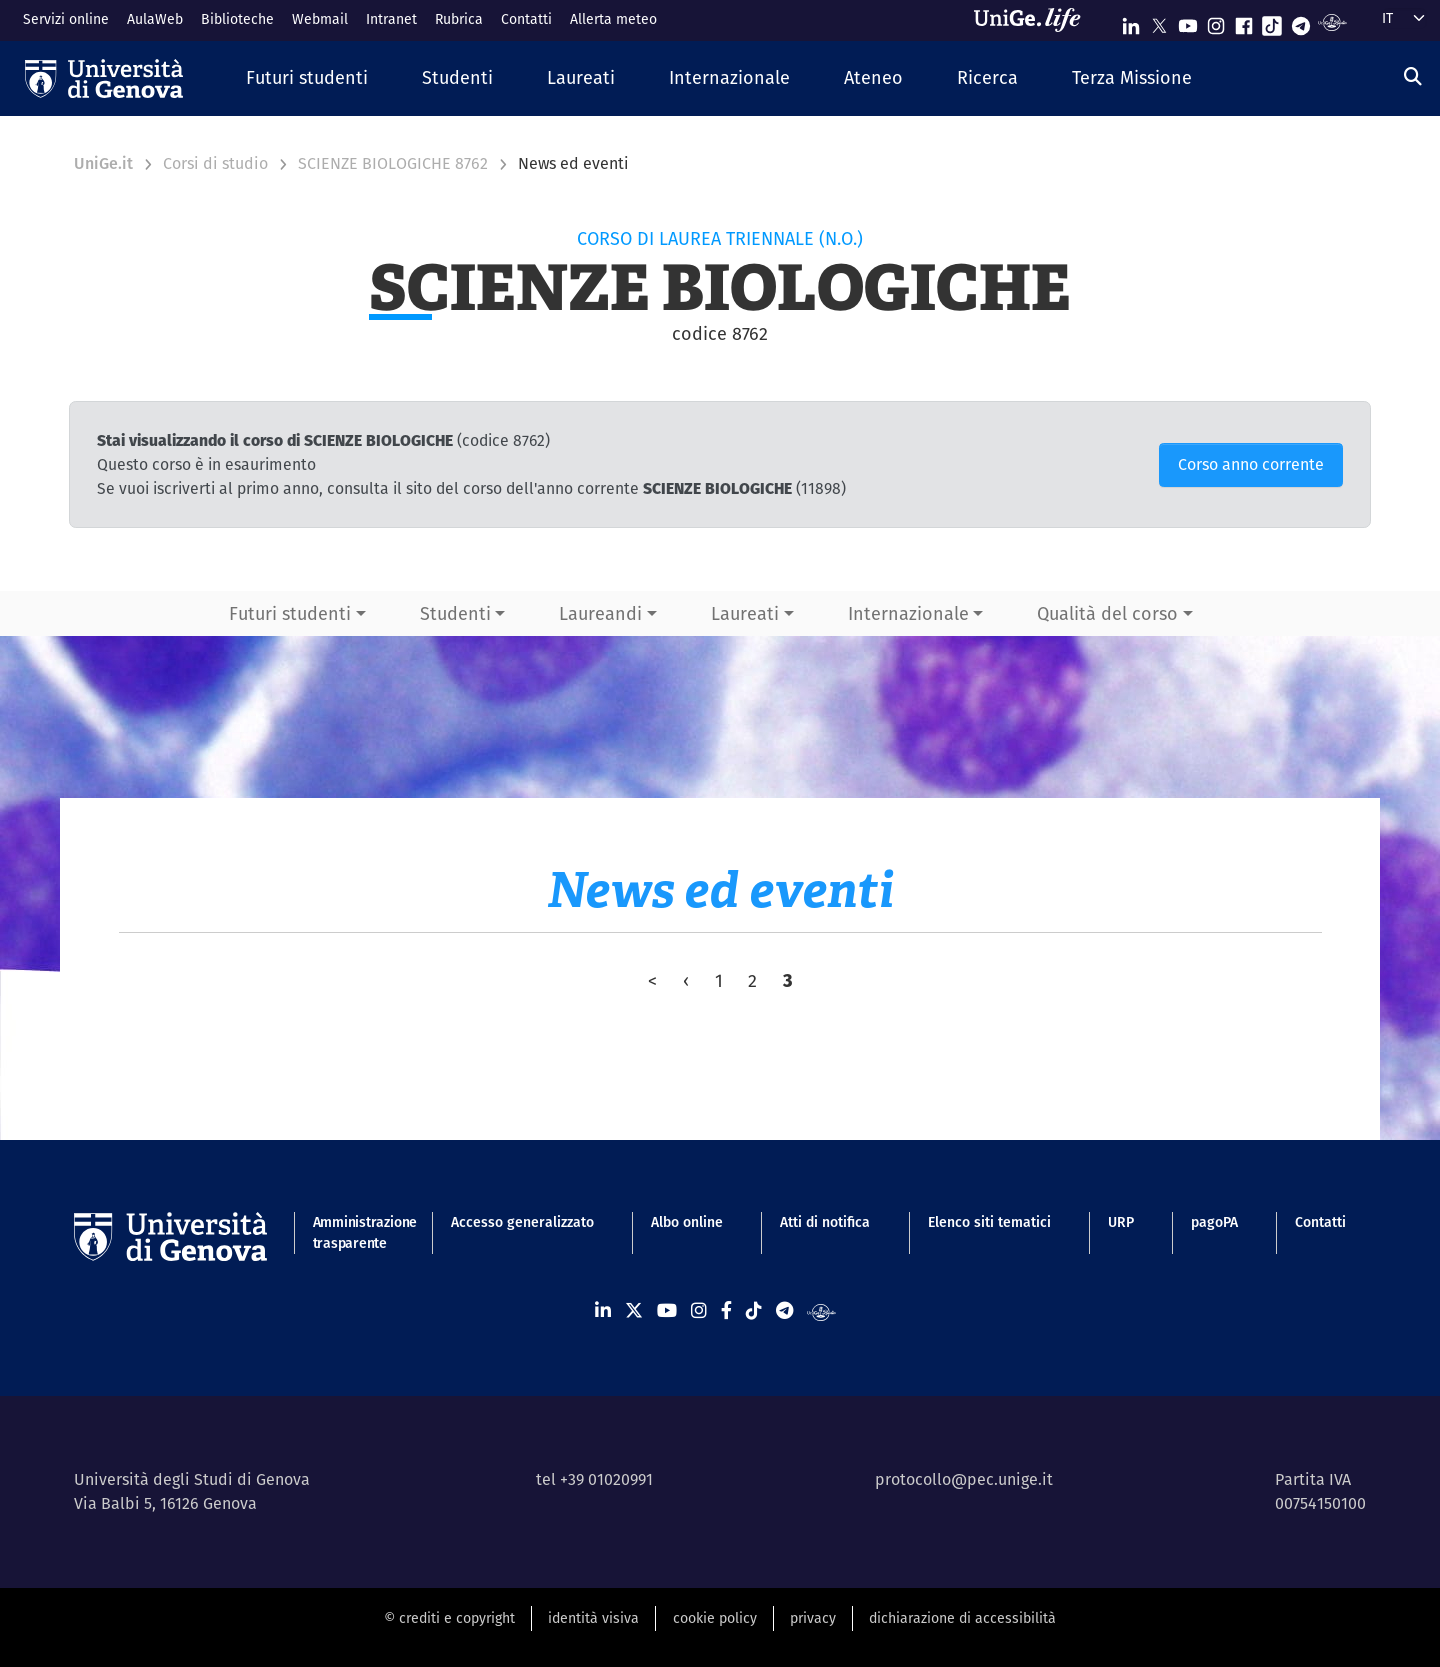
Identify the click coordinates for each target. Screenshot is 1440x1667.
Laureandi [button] (600, 613)
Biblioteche (237, 19)
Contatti (526, 19)
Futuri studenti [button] (290, 613)
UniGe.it (103, 163)
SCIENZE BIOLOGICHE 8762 (393, 163)
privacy (813, 1618)
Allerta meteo (613, 19)
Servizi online (66, 19)
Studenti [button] (455, 613)
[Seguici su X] (1159, 21)
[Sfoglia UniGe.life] (1034, 20)
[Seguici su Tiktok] (1272, 21)
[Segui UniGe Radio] (1332, 21)
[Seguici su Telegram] (1301, 21)
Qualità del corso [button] (1107, 613)
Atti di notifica (825, 1222)
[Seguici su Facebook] (1244, 21)
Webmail (320, 19)
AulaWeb (155, 19)
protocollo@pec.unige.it (964, 1479)
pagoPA (1214, 1222)
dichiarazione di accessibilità (962, 1618)
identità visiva (593, 1618)
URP (1121, 1222)
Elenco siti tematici (989, 1222)
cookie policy (715, 1618)
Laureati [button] (745, 613)
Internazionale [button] (908, 613)
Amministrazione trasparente (353, 1232)
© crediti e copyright (449, 1618)
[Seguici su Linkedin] (1131, 21)
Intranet (391, 19)
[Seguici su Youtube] (1188, 21)
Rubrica (459, 19)
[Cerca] (1413, 76)
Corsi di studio (215, 163)
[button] (307, 78)
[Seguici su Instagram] (1216, 21)
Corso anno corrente (1251, 464)
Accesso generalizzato (522, 1222)
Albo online (687, 1222)
